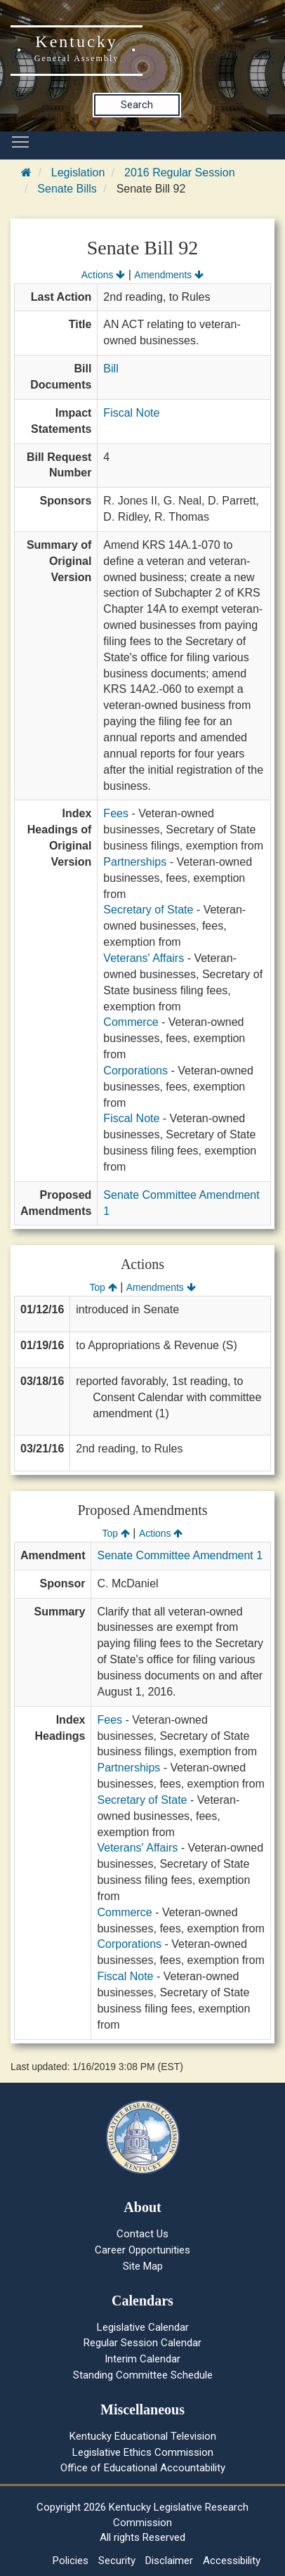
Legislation (78, 172)
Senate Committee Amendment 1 (180, 1555)
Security (116, 2560)
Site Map (143, 2266)
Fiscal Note (131, 413)
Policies (70, 2560)
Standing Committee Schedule (143, 2375)
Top (103, 1287)
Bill (110, 369)
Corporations (135, 1070)
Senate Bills (67, 189)
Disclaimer (169, 2560)
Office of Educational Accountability (142, 2467)
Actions (103, 274)
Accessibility (231, 2560)
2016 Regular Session (179, 172)
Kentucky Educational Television (142, 2436)
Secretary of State (148, 910)
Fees (115, 813)
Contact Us (142, 2233)
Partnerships (134, 862)
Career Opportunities (142, 2250)
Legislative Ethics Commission (142, 2452)
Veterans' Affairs (143, 958)
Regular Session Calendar (142, 2342)
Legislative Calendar (143, 2327)
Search (137, 104)
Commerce (130, 1022)
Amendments (169, 274)
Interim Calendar (142, 2359)
